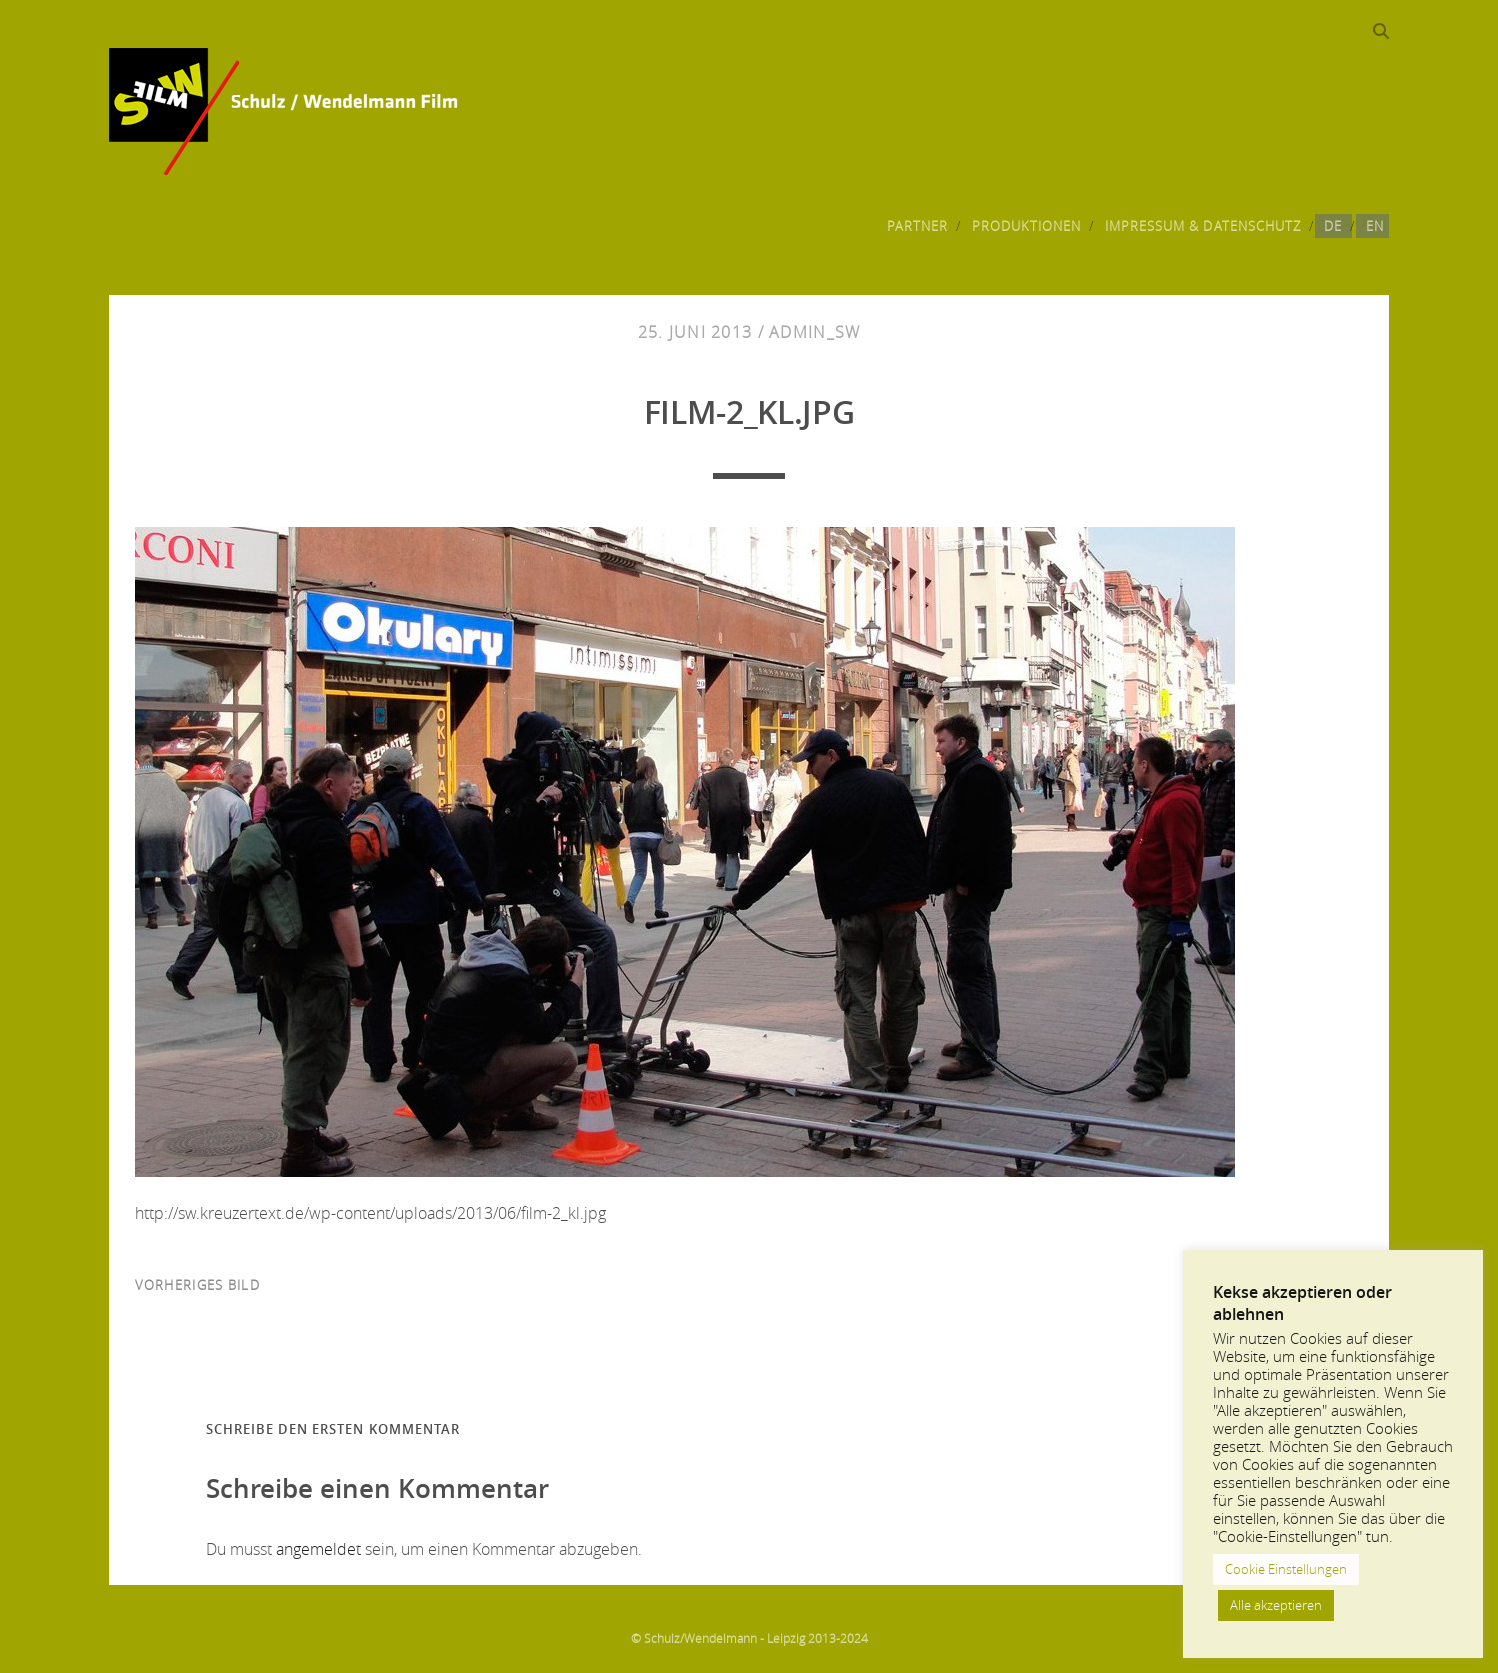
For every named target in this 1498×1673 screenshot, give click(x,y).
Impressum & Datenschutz (1203, 226)
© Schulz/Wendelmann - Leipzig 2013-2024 (749, 1638)
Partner (917, 226)
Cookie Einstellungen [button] (1286, 1569)
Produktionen (1027, 226)
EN (1375, 226)
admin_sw (814, 332)
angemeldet (318, 1549)
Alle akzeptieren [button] (1276, 1605)
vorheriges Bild (197, 1285)
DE (1333, 226)
